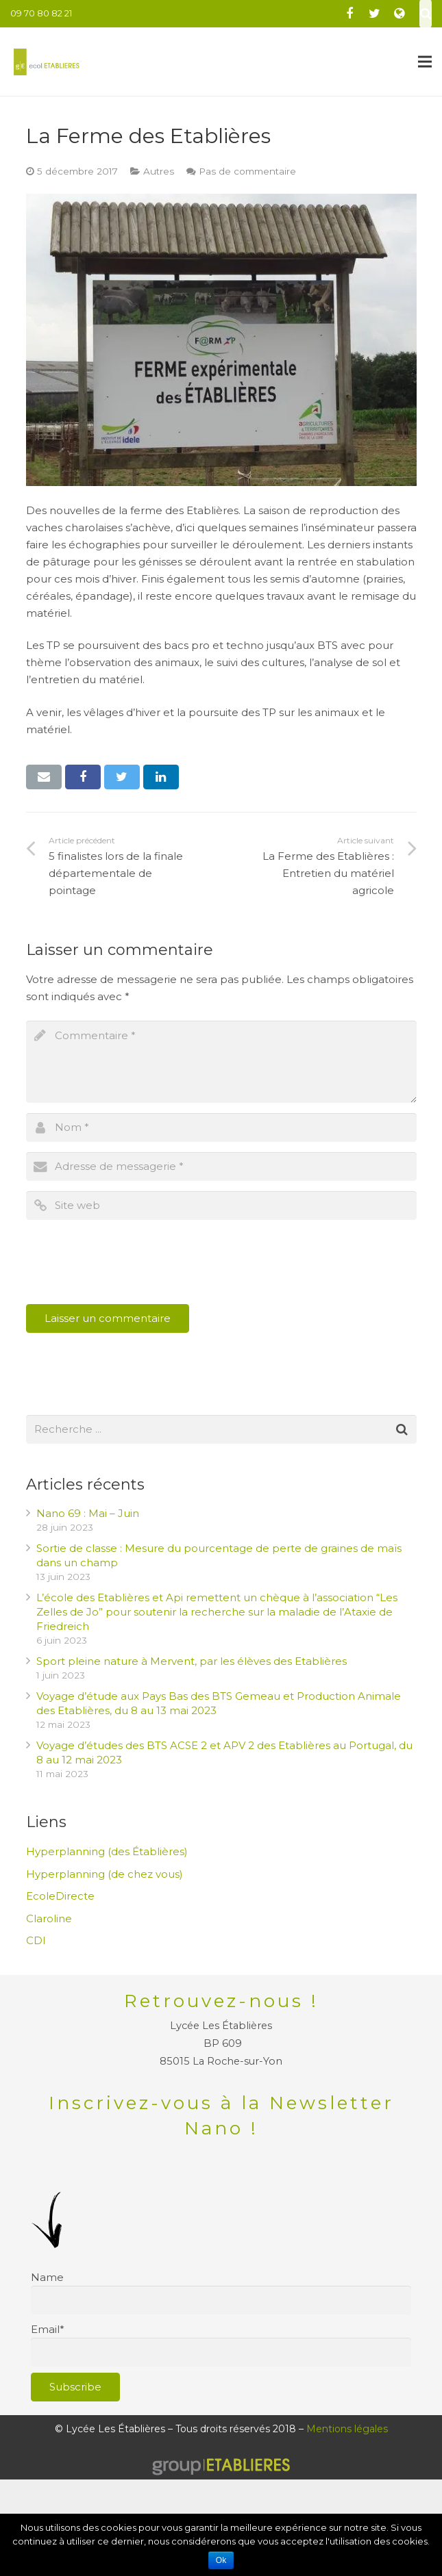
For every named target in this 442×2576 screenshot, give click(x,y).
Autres (158, 171)
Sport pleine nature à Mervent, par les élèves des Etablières (191, 1661)
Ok (221, 2560)
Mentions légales (347, 2429)
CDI (36, 1940)
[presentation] (130, 1263)
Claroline (49, 1918)
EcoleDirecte (60, 1895)
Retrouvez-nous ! (221, 2001)
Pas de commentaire (247, 171)
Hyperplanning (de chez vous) (104, 1873)
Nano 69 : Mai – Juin (87, 1513)
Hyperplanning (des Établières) (107, 1851)
